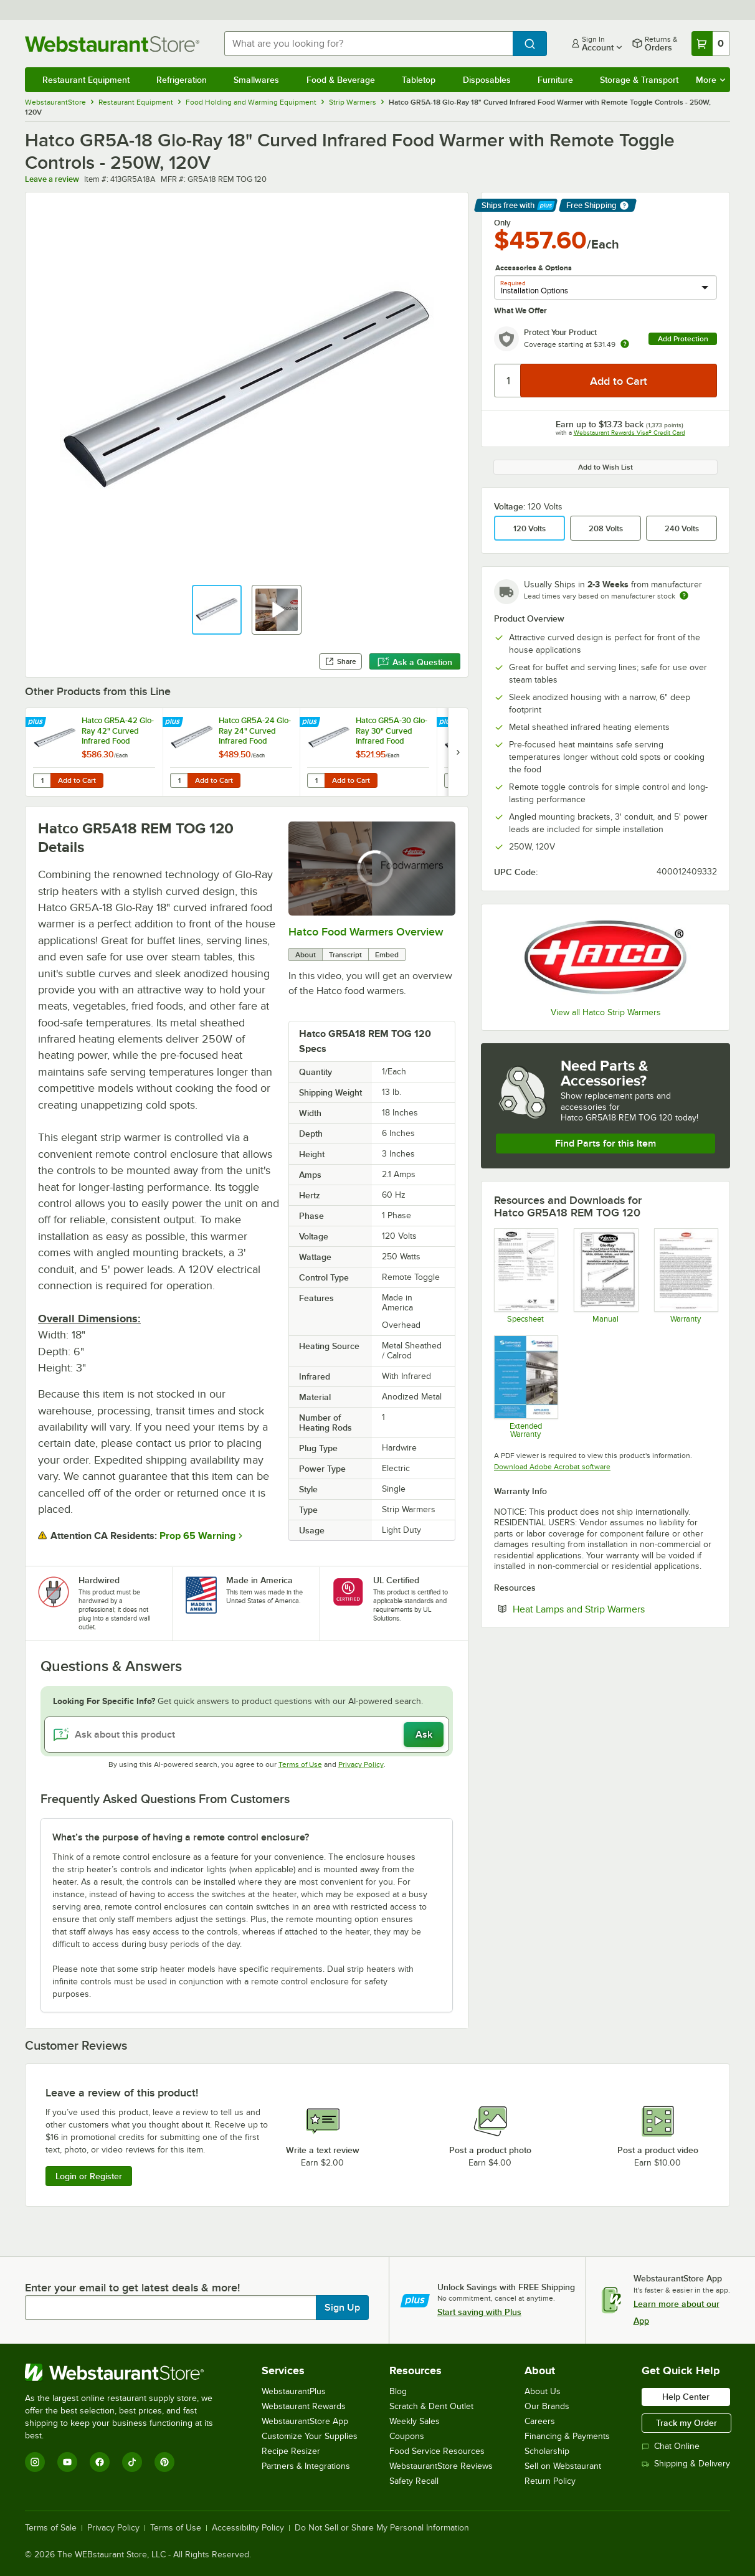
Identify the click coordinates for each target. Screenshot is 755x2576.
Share (340, 661)
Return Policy (550, 2481)
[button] (217, 610)
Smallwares (256, 80)
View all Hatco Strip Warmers (606, 1012)
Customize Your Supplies (310, 2436)
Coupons (406, 2436)
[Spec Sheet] (525, 1275)
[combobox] (368, 43)
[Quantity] (508, 380)
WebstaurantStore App (305, 2421)
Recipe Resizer (291, 2451)
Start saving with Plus (479, 2312)
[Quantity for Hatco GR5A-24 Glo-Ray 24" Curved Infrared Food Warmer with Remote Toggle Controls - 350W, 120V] (179, 780)
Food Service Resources (437, 2451)
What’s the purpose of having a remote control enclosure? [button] (180, 1837)
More (710, 80)
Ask (423, 1734)
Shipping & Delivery (686, 2463)
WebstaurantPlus (294, 2391)
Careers (540, 2421)
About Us (543, 2391)
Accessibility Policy (248, 2528)
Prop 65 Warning (197, 1535)
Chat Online (671, 2446)
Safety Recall (414, 2481)
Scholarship (547, 2451)
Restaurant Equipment (86, 80)
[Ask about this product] (247, 1734)
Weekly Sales (414, 2421)
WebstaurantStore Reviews (441, 2466)
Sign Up (342, 2307)
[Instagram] (35, 2462)
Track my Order (686, 2423)
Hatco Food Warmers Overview (366, 932)
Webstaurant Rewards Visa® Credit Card (629, 432)
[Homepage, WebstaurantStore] (114, 44)
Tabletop (418, 80)
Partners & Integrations (306, 2466)
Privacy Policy (361, 1764)
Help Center (686, 2397)
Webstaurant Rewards (304, 2406)
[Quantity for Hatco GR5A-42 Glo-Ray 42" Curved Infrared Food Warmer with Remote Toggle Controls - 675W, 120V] (41, 780)
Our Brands (547, 2406)
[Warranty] (685, 1275)
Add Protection (683, 338)
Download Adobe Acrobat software (552, 1466)
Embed (387, 954)
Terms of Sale (51, 2528)
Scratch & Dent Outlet (431, 2406)
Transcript (345, 954)
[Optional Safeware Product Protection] (525, 1386)
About (305, 954)
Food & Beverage (340, 80)
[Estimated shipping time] (684, 595)
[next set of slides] (458, 752)
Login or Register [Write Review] (88, 2176)
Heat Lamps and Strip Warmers (615, 1608)
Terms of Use (300, 1764)
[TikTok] (132, 2462)
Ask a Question (415, 662)
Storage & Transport (639, 80)
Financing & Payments (567, 2436)
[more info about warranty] (624, 345)
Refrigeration (181, 80)
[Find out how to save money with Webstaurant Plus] (37, 722)
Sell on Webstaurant (563, 2466)
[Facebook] (100, 2462)
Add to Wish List (605, 467)
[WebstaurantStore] (127, 2372)
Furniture (555, 80)
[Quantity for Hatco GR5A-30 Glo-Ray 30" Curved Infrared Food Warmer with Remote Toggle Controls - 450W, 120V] (316, 780)
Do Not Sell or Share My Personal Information (382, 2528)
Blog (398, 2391)
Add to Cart (77, 780)
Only (502, 223)
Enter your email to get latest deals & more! (132, 2287)
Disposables (487, 80)
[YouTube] (67, 2462)
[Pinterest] (164, 2462)
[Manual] (605, 1275)
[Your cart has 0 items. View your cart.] (710, 43)
